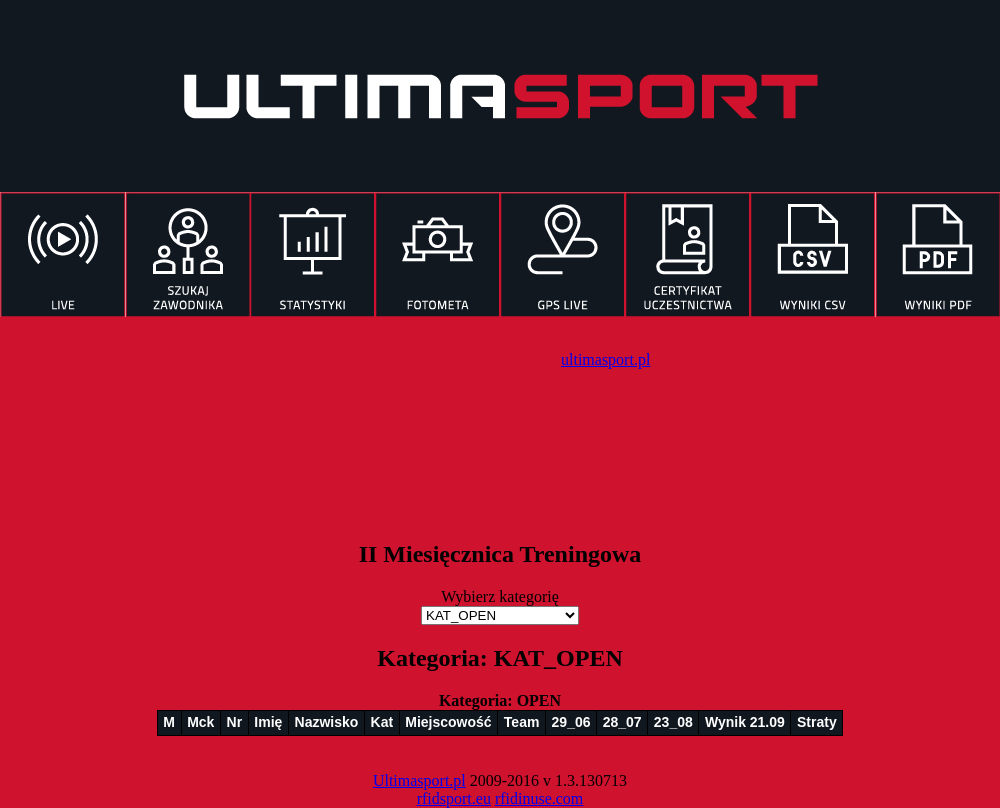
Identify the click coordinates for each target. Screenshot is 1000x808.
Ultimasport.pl (419, 780)
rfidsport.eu (454, 798)
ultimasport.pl (605, 359)
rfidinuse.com (539, 798)
